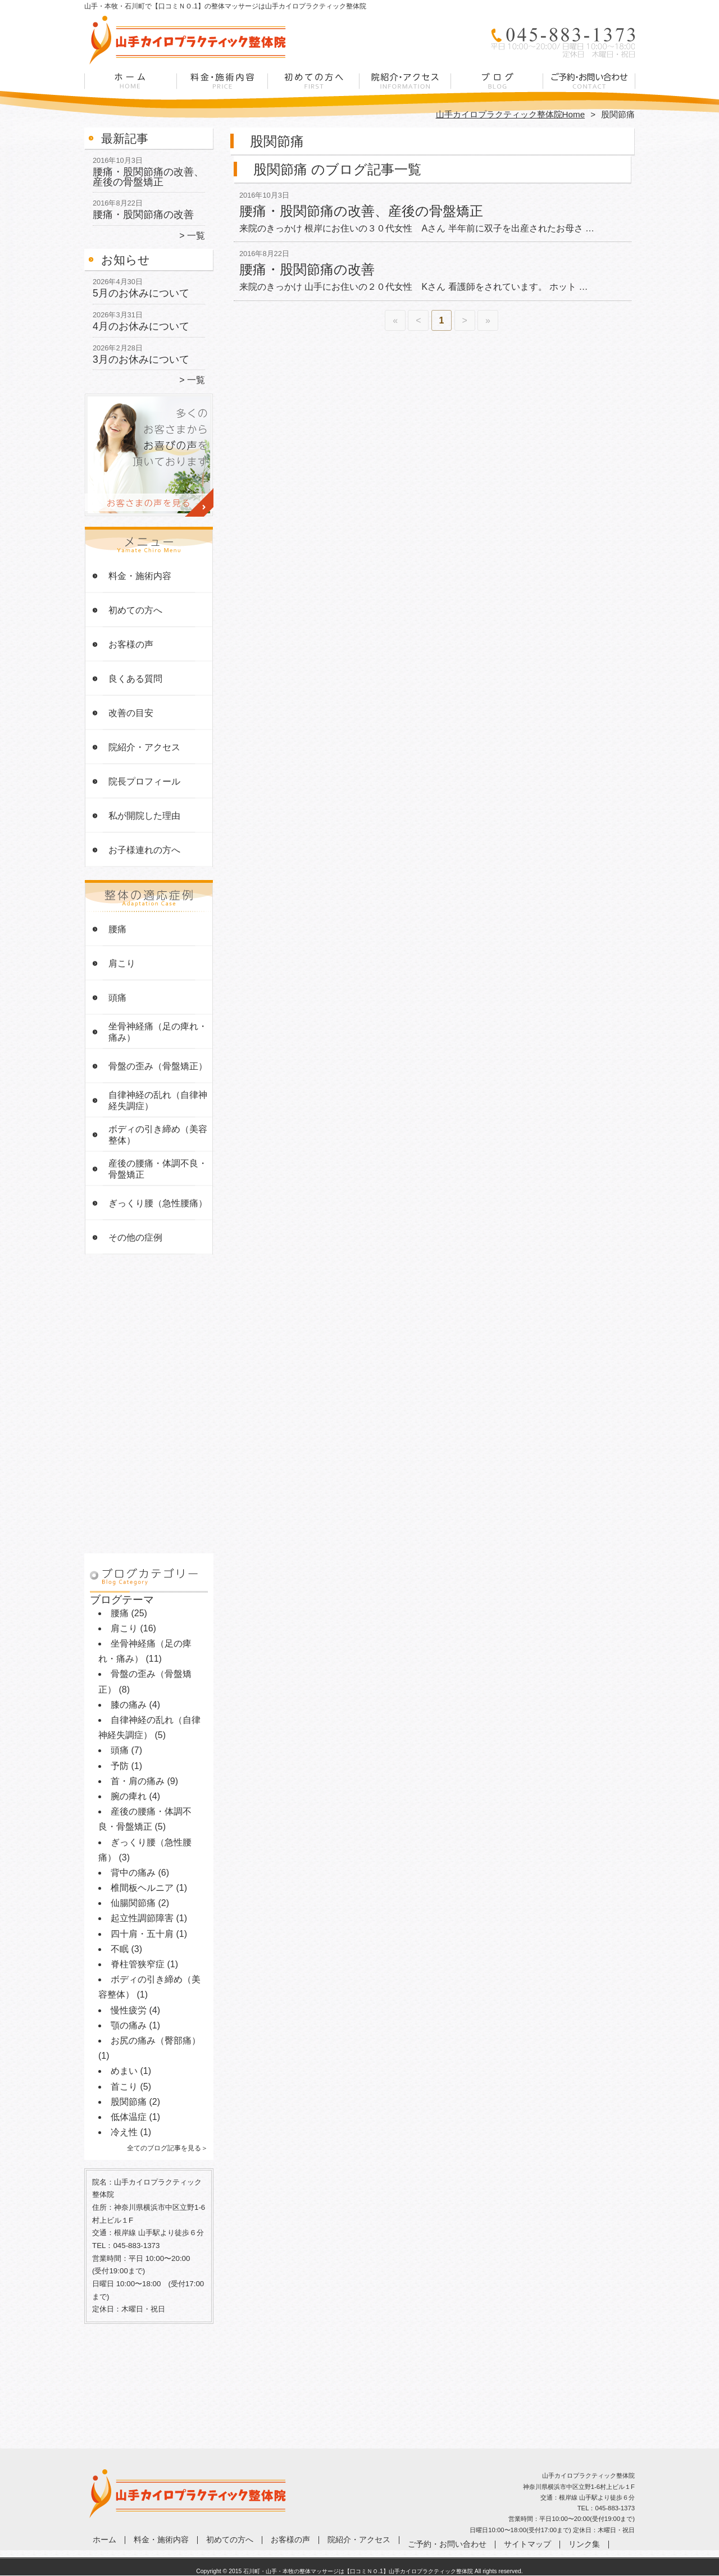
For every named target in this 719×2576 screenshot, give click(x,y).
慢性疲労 (129, 2010)
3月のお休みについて (141, 359)
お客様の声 (130, 644)
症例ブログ (497, 87)
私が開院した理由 (144, 815)
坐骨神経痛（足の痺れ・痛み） (157, 1032)
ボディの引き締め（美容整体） (157, 1134)
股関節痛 (129, 2102)
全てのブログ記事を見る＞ (167, 2148)
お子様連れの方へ (144, 850)
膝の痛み (129, 1704)
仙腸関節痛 (133, 1903)
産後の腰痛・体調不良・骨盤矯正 (157, 1169)
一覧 (196, 235)
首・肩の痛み (138, 1781)
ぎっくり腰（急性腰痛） (157, 1203)
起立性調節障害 (142, 1918)
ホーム (130, 87)
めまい (124, 2071)
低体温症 (129, 2117)
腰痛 (117, 929)
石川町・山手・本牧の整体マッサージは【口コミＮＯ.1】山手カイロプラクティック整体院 (358, 2571)
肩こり (121, 963)
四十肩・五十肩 (142, 1934)
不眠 (120, 1949)
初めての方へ (314, 87)
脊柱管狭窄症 (138, 1964)
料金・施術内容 (222, 87)
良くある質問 (135, 678)
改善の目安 (130, 713)
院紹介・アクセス (405, 87)
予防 (120, 1766)
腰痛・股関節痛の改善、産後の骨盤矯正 (148, 177)
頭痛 (117, 997)
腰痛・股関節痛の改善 (143, 214)
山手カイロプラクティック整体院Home (510, 114)
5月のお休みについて (141, 293)
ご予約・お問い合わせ (589, 87)
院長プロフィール (144, 781)
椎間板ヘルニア (142, 1888)
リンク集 (584, 2544)
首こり (124, 2086)
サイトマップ (527, 2544)
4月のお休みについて (141, 326)
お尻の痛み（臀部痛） (156, 2040)
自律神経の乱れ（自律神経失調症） (157, 1100)
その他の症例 (135, 1237)
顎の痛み (129, 2025)
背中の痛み (133, 1872)
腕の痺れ (129, 1796)
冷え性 (124, 2132)
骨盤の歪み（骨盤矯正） (157, 1066)
